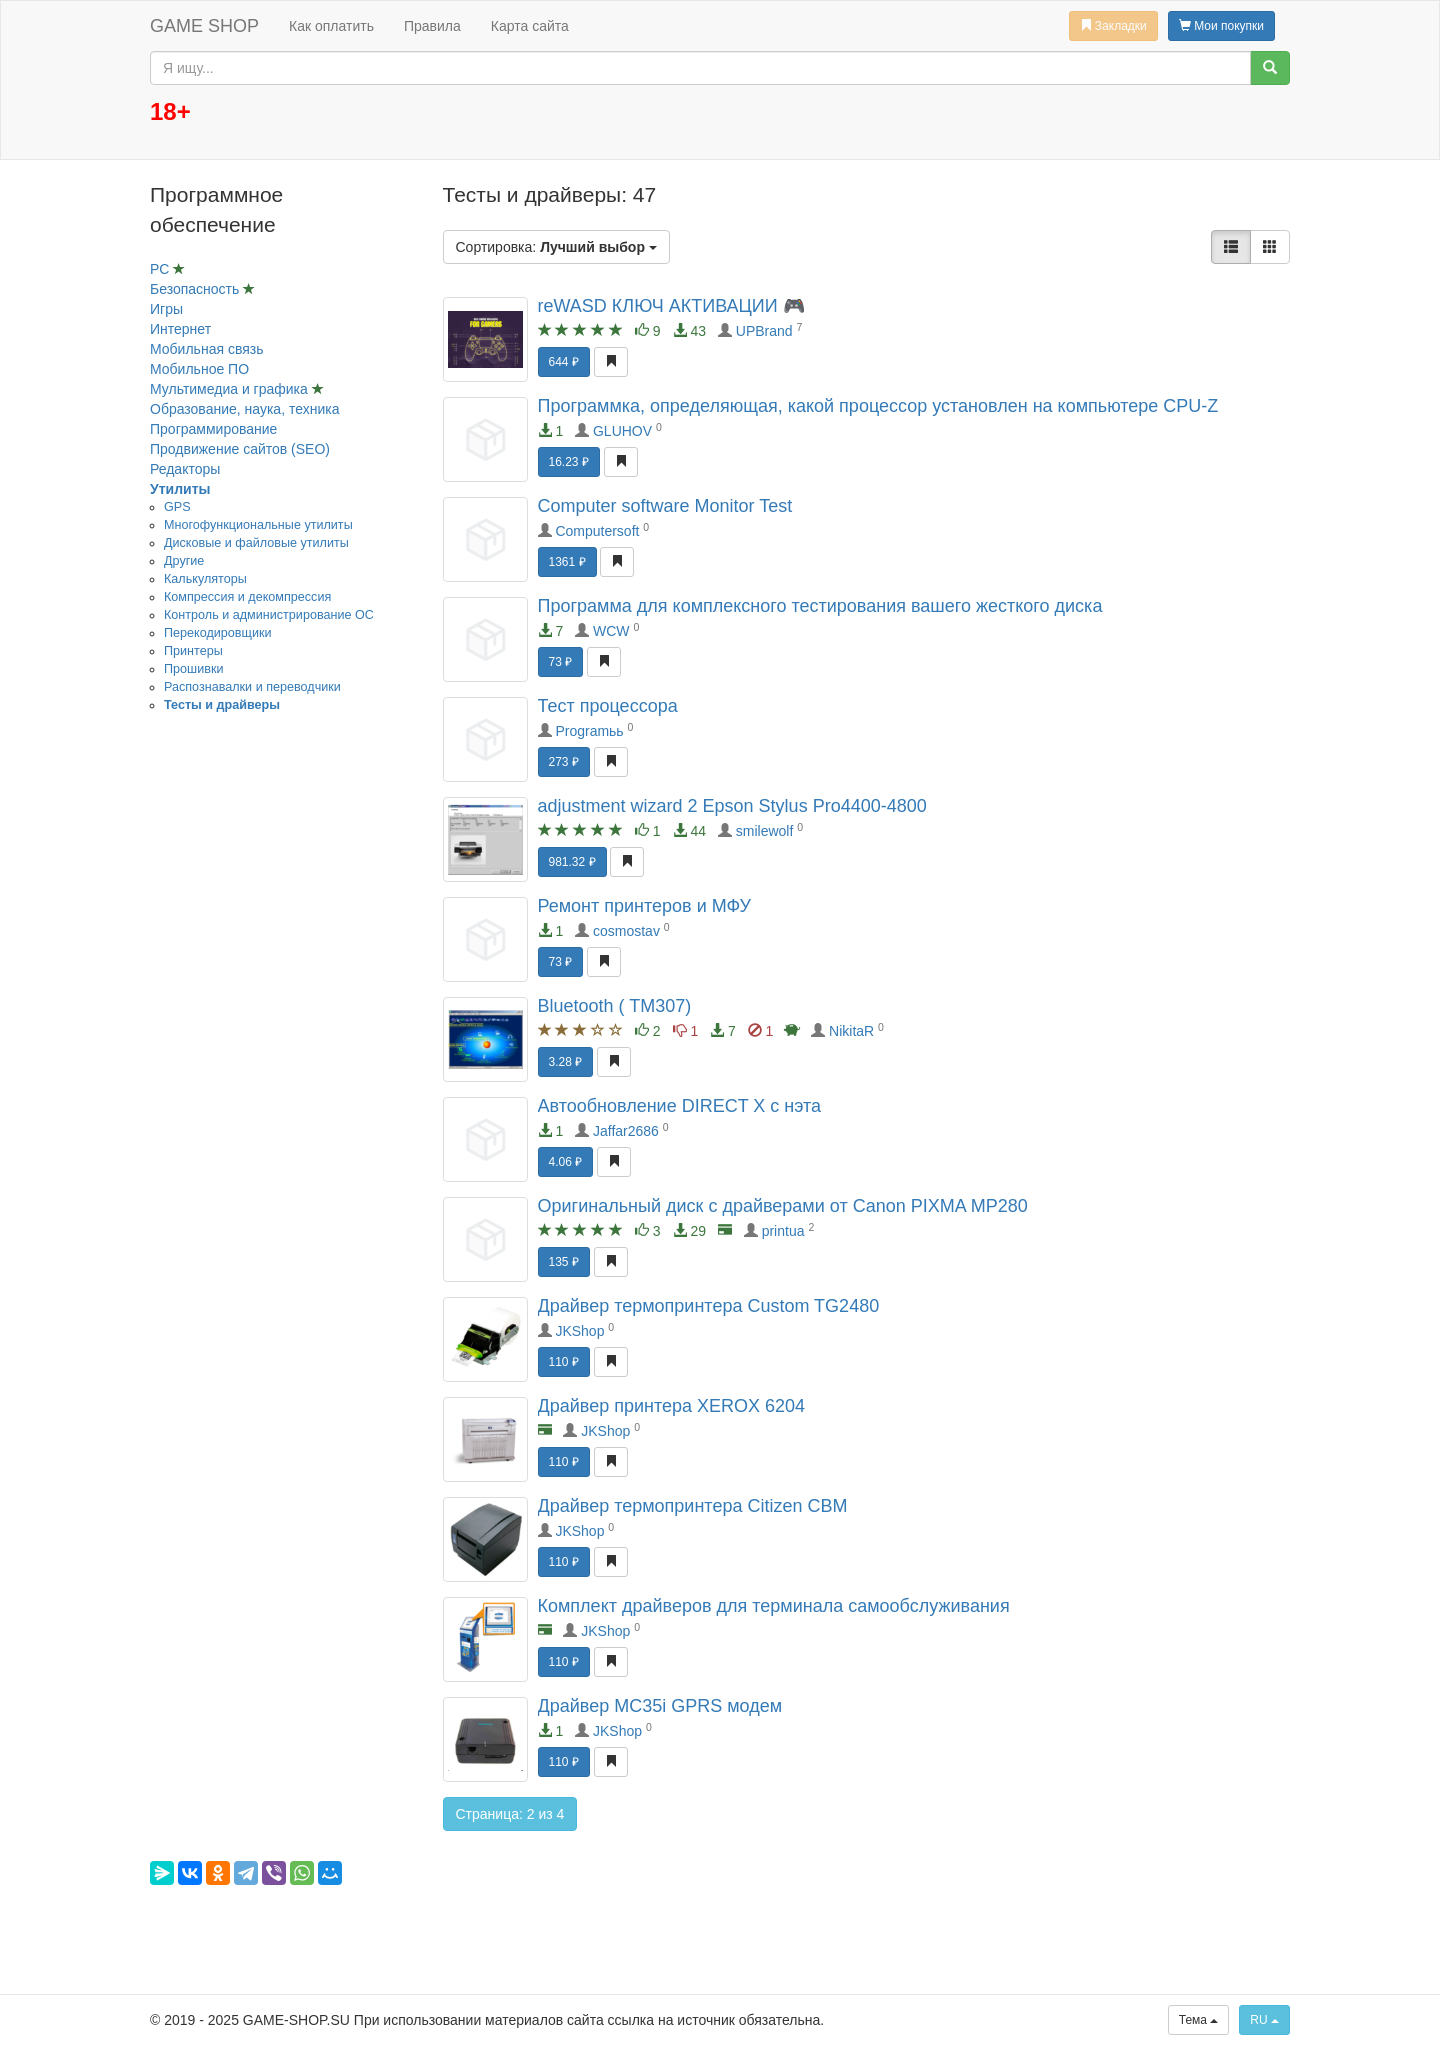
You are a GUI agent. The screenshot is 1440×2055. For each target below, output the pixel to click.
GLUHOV (622, 431)
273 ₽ (564, 762)
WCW (611, 631)
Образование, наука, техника (244, 409)
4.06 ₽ (566, 1162)
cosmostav (626, 931)
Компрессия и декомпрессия (247, 597)
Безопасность (196, 289)
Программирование (213, 429)
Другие (184, 561)
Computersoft (597, 531)
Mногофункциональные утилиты (258, 525)
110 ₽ (564, 1362)
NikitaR (851, 1031)
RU (1264, 2020)
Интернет (180, 329)
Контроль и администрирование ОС (269, 615)
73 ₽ (561, 662)
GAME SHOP (204, 26)
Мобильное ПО (199, 369)
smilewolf (765, 831)
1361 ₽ (567, 562)
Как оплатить (331, 26)
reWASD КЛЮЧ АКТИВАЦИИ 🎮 (671, 306)
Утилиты (180, 489)
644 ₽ (564, 362)
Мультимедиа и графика (231, 389)
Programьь (589, 731)
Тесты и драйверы (222, 705)
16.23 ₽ (569, 462)
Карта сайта (530, 26)
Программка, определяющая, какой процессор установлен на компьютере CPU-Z (878, 406)
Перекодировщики (217, 633)
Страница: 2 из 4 (510, 1814)
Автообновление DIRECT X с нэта (680, 1106)
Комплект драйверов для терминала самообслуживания (774, 1606)
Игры (166, 309)
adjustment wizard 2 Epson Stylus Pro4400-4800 (732, 806)
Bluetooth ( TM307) (615, 1006)
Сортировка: (556, 247)
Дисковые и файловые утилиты (256, 543)
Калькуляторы (205, 579)
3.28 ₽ (566, 1062)
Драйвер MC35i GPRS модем (660, 1706)
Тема (1199, 2020)
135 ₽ (564, 1262)
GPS (177, 507)
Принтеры (193, 651)
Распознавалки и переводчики (252, 687)
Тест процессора (608, 706)
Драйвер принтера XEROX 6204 (672, 1406)
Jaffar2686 (626, 1131)
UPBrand (764, 331)
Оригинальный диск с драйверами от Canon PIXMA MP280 (783, 1206)
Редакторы (185, 469)
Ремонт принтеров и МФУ (644, 906)
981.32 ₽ (572, 862)
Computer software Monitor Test (665, 506)
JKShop (579, 1331)
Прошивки (193, 669)
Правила (432, 26)
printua (783, 1231)
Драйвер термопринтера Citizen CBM (693, 1506)
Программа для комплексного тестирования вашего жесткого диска (820, 606)
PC (161, 269)
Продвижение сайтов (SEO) (240, 449)
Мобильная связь (206, 349)
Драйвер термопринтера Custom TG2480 (709, 1306)
